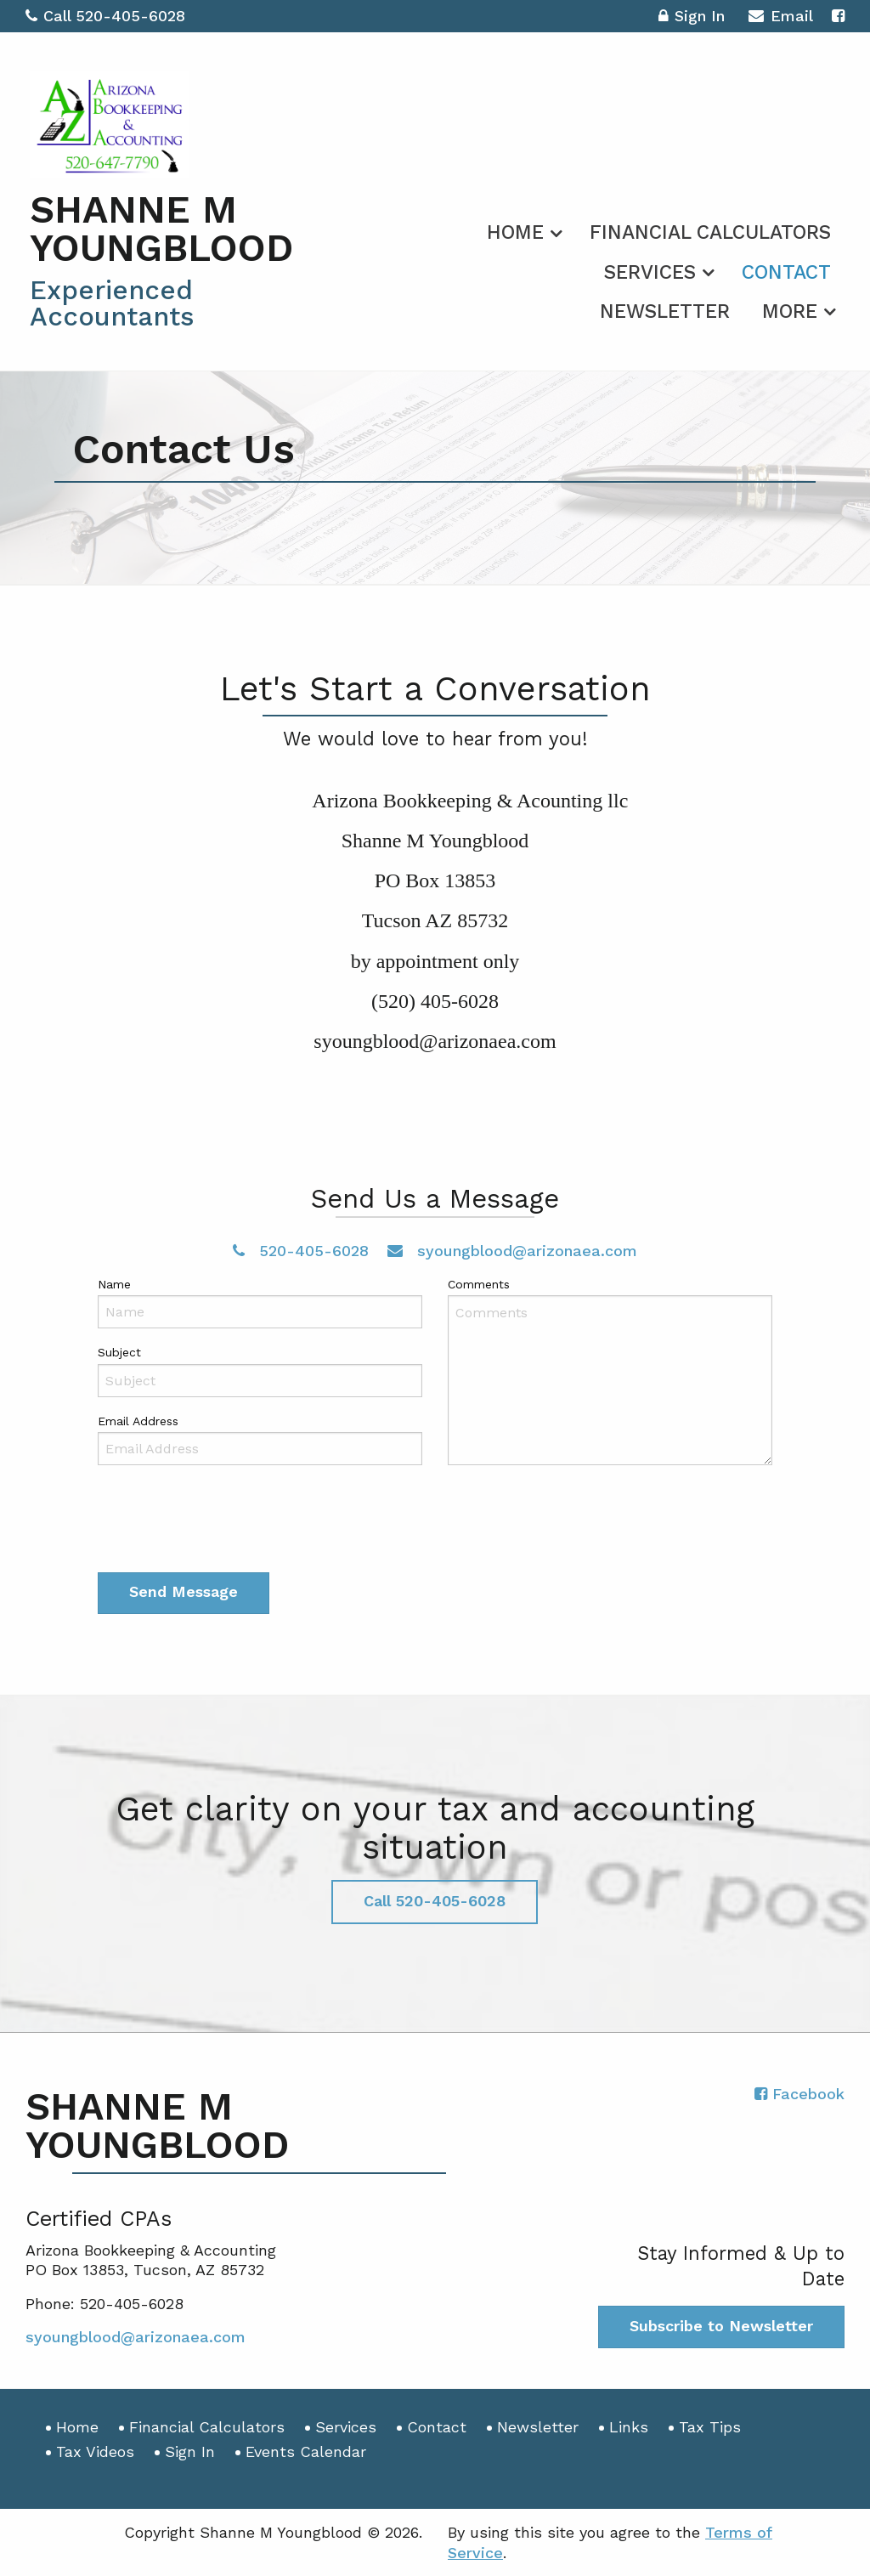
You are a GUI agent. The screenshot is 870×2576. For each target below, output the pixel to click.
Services (650, 272)
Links (628, 2427)
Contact (786, 272)
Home (515, 232)
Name (114, 1284)
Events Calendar (306, 2451)
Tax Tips (710, 2427)
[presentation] (227, 1522)
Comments (479, 1284)
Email (780, 18)
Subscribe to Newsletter (721, 2326)
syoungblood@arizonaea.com (512, 1251)
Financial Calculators (710, 232)
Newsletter (665, 311)
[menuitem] (522, 229)
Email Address (138, 1421)
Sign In (691, 18)
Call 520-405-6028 (105, 16)
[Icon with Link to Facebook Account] (838, 16)
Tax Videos (95, 2451)
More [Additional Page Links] (789, 311)
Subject (119, 1352)
